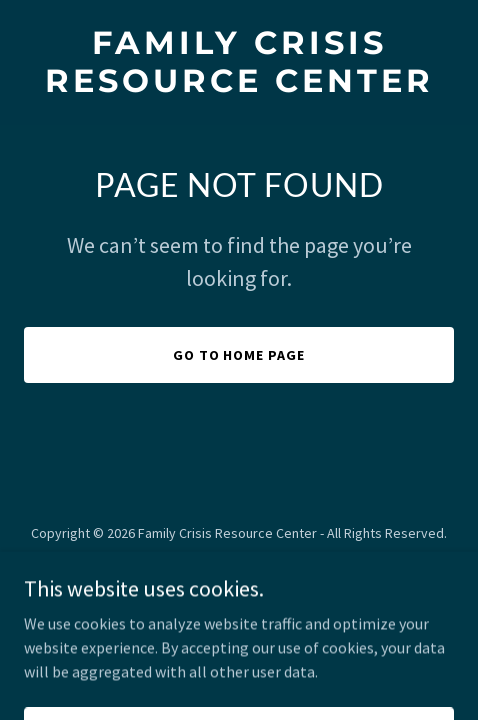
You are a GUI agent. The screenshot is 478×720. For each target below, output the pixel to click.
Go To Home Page (239, 355)
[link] (239, 86)
